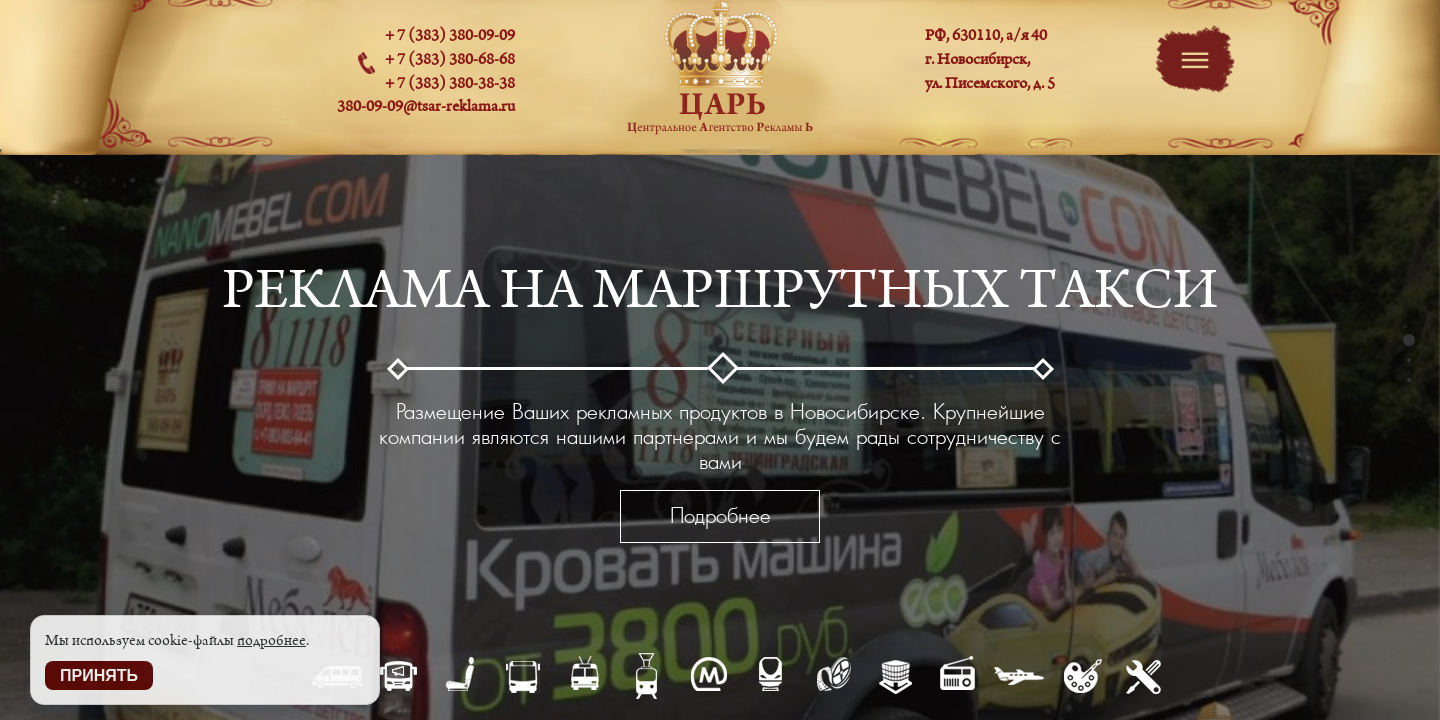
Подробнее (720, 515)
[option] (720, 434)
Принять (99, 675)
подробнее (271, 641)
